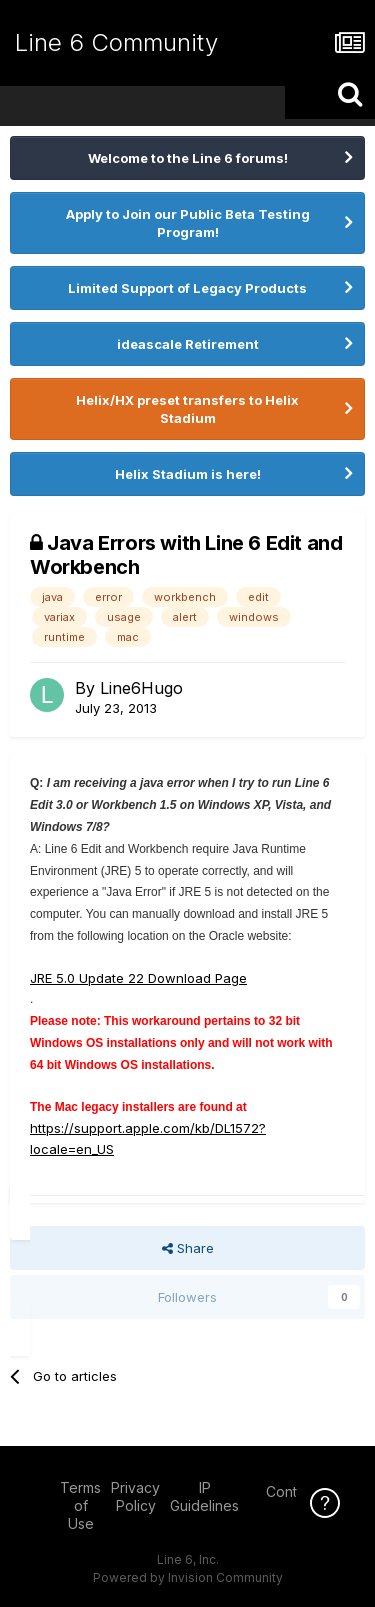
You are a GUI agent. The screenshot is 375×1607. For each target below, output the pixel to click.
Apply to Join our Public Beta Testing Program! (188, 223)
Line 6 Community (116, 42)
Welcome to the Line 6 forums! (188, 158)
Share (188, 1248)
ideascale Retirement (188, 344)
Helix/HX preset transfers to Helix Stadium (187, 409)
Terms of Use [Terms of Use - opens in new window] (80, 1505)
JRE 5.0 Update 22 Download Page (138, 978)
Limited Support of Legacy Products (187, 288)
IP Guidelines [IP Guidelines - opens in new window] (204, 1496)
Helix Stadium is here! (188, 474)
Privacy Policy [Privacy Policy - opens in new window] (135, 1496)
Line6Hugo (141, 688)
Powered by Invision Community (188, 1577)
